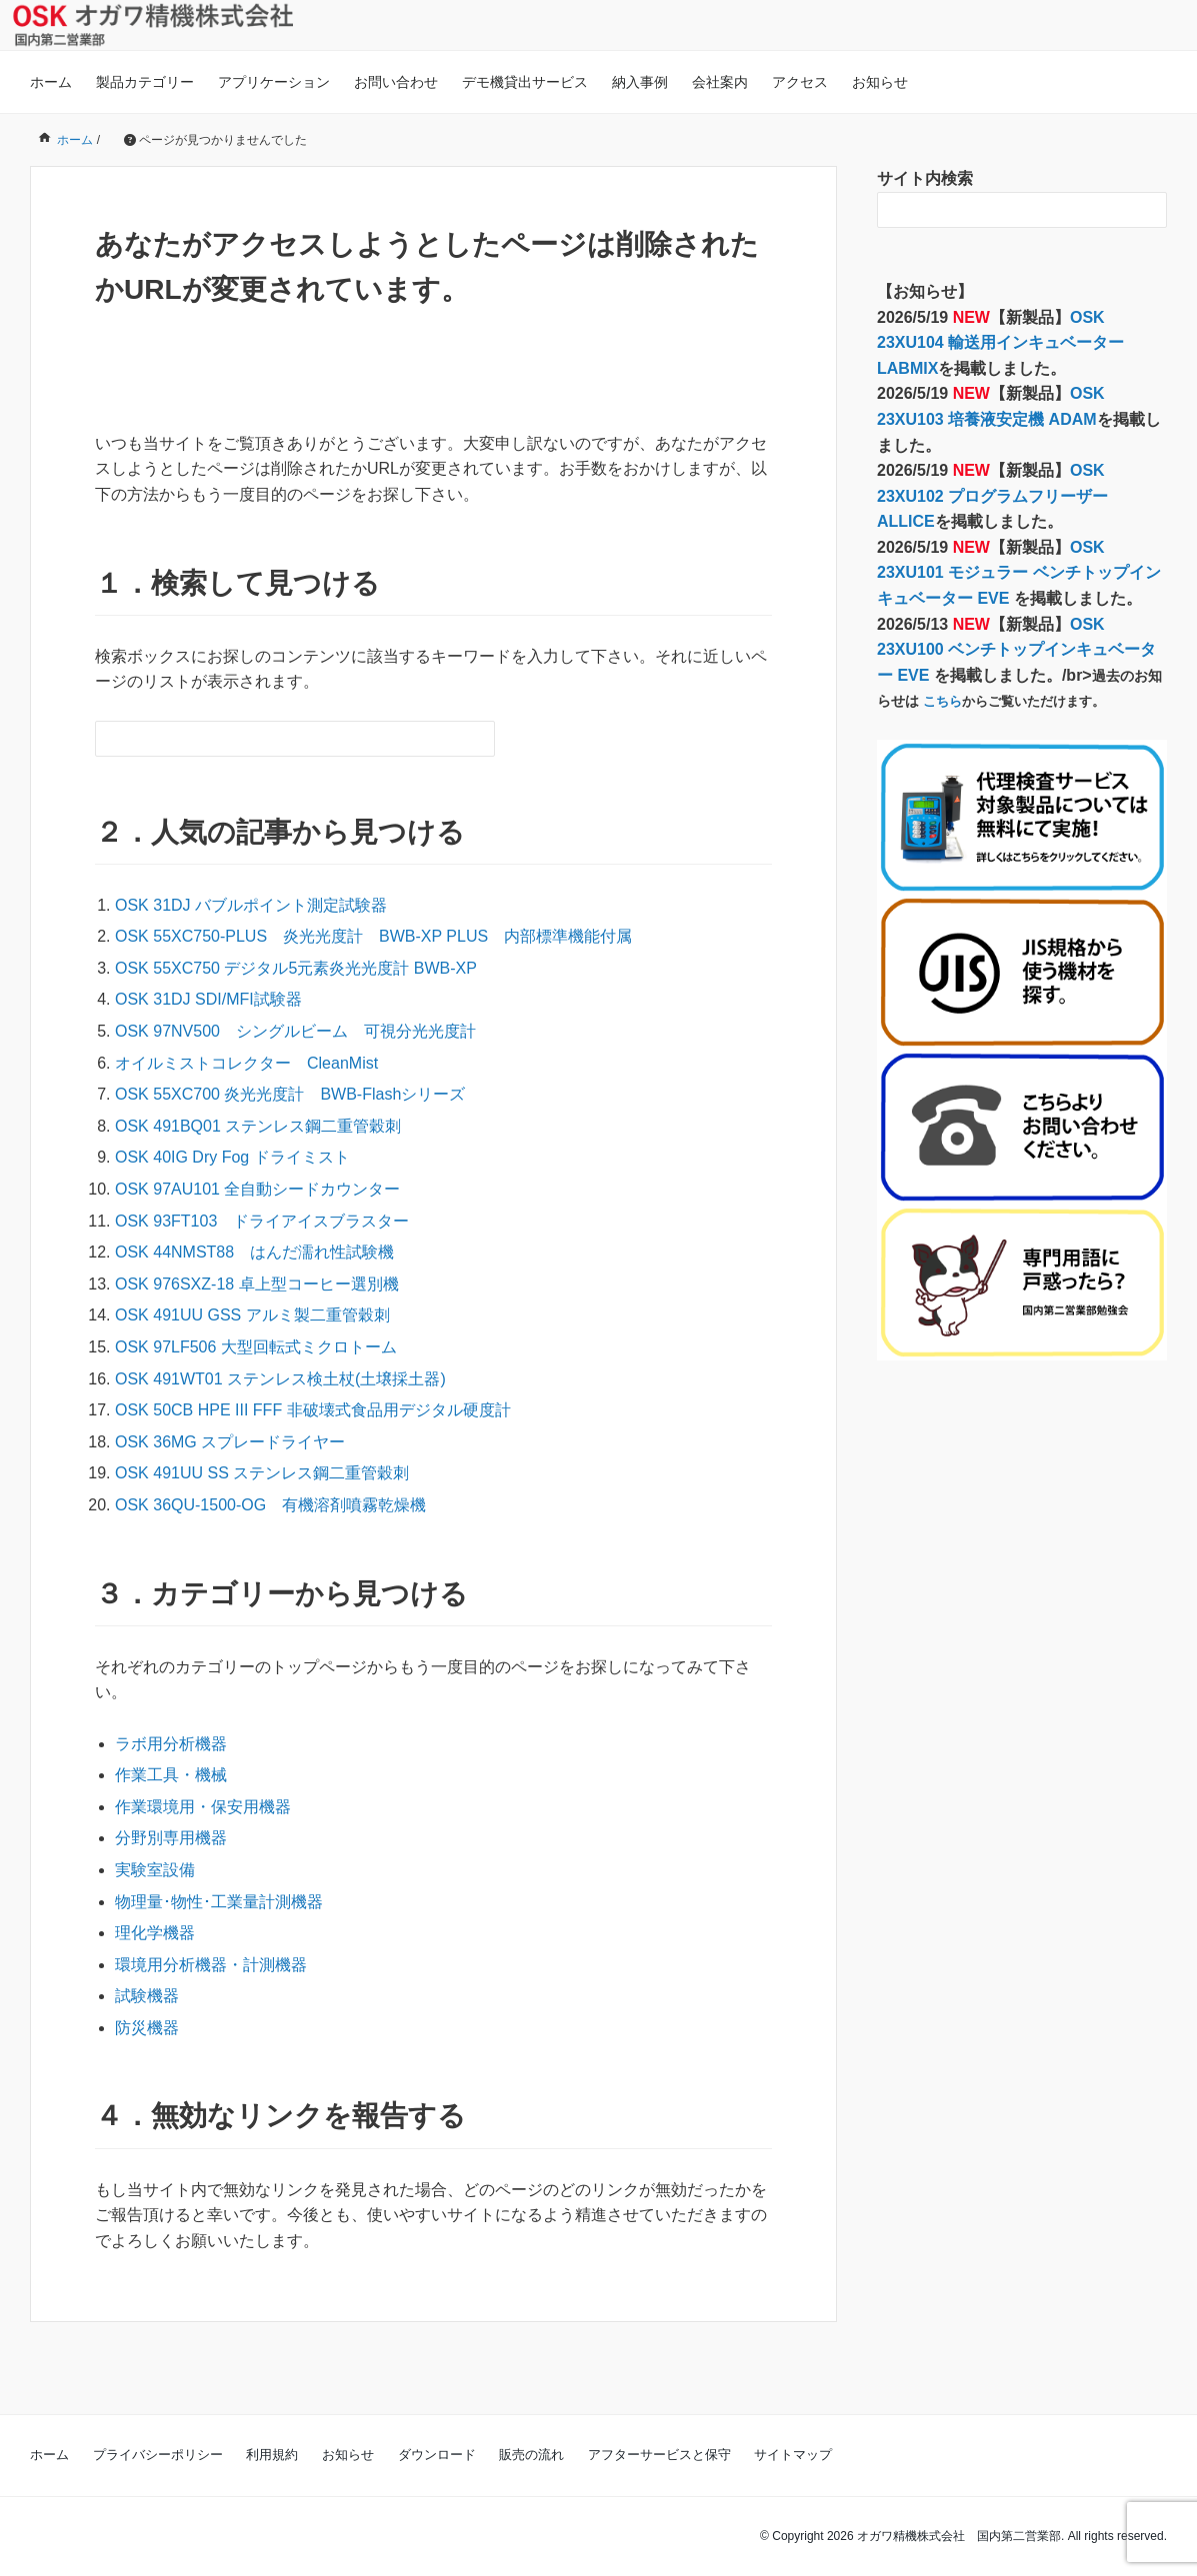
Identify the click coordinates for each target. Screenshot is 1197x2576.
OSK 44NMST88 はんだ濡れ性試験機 (254, 1252)
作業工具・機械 (171, 1774)
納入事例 (640, 82)
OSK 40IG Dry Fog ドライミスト (232, 1157)
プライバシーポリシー (158, 2454)
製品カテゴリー (145, 82)
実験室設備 (155, 1869)
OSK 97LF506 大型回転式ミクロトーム (256, 1346)
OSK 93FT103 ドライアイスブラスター (262, 1221)
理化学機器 (155, 1932)
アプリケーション (274, 82)
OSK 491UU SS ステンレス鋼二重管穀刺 (262, 1472)
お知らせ (880, 82)
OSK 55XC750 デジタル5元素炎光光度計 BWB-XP (296, 968)
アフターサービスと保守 (659, 2454)
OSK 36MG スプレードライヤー (230, 1441)
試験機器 (147, 1995)
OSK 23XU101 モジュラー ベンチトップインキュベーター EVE (1019, 573)
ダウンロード (437, 2454)
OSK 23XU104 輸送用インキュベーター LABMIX (1000, 343)
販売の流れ (531, 2454)
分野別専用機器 (171, 1837)
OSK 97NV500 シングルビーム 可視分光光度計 (295, 1031)
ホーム (51, 82)
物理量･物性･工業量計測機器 (219, 1901)
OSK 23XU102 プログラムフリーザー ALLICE (992, 496)
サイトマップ (793, 2454)
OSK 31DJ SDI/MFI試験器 (208, 999)
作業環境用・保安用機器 (203, 1806)
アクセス (800, 82)
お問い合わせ (396, 82)
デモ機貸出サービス (525, 82)
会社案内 (720, 82)
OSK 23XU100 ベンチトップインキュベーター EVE (1016, 650)
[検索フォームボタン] (477, 739)
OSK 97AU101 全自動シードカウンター (257, 1189)
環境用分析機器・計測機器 (211, 1964)
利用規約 (272, 2454)
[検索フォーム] (275, 739)
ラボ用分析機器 (171, 1743)
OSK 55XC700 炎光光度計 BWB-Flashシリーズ (290, 1094)
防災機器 (147, 2027)
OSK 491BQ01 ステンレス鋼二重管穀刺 (258, 1126)
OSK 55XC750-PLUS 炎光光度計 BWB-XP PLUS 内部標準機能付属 (381, 936)
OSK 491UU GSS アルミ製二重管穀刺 (252, 1314)
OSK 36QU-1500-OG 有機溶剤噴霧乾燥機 (270, 1504)
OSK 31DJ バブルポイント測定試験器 (251, 905)
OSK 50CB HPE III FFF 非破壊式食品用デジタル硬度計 (313, 1409)
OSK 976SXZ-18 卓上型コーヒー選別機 (257, 1284)
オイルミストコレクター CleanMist (246, 1063)
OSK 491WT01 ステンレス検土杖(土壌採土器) (280, 1378)
